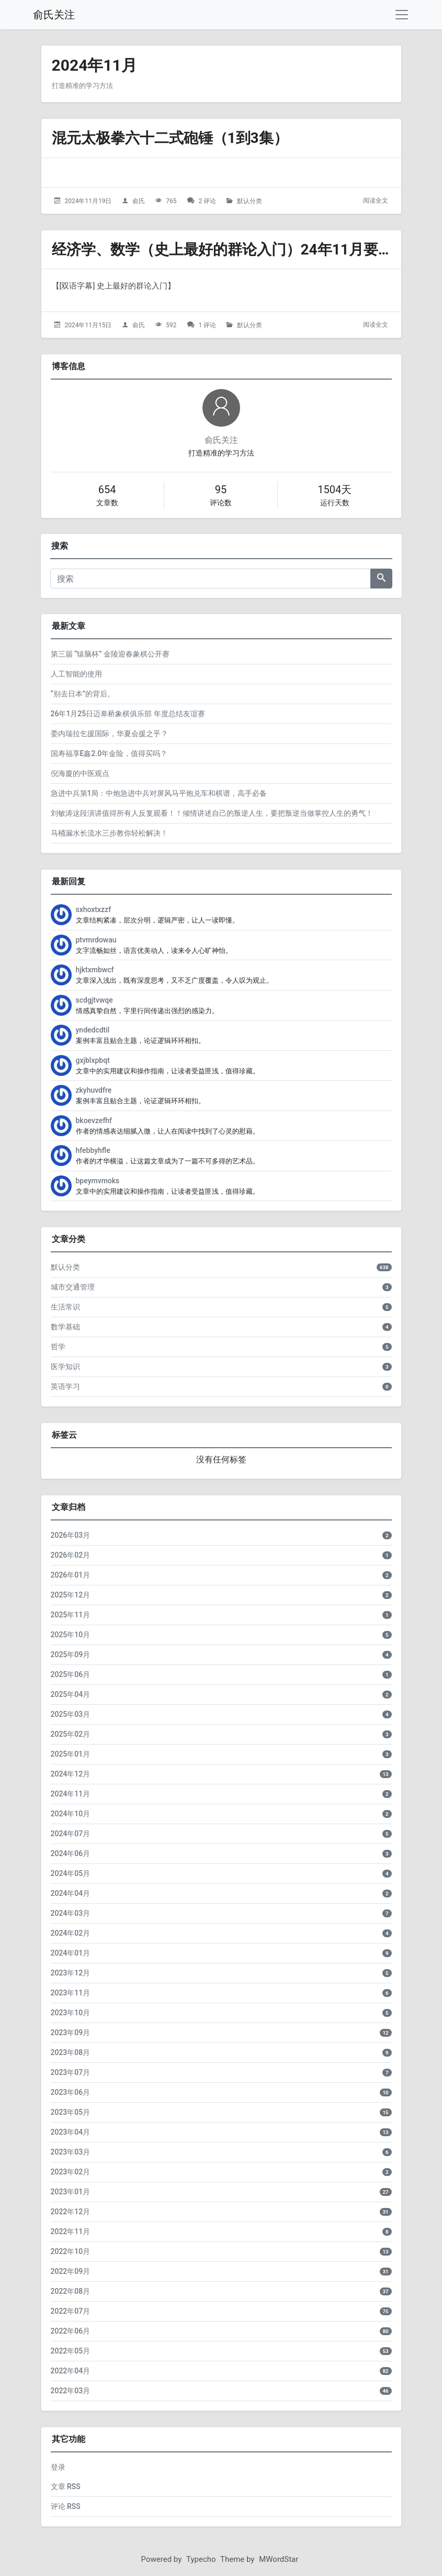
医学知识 (65, 1366)
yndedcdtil (93, 1030)
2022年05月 (70, 2351)
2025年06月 (70, 1674)
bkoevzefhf (94, 1120)
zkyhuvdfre (94, 1090)
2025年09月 (70, 1654)
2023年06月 (70, 2092)
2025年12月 (70, 1595)
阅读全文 (375, 200)
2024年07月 (70, 1833)
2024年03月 (70, 1913)
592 (171, 325)
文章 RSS (66, 2486)
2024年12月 (70, 1774)
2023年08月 (70, 2052)
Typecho (201, 2559)
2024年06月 (70, 1853)
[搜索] (210, 579)
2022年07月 (70, 2311)
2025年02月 (70, 1734)
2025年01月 (70, 1754)
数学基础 (65, 1327)
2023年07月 (70, 2072)
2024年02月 (70, 1933)
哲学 (58, 1346)
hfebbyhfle (93, 1150)
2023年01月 (70, 2192)
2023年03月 (70, 2152)
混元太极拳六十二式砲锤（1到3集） (170, 138)
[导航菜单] (402, 15)
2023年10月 (70, 2012)
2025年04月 (70, 1694)
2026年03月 (70, 1535)
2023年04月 (70, 2132)
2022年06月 (70, 2331)
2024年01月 (70, 1953)
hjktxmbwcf (95, 969)
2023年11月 (70, 1993)
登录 (58, 2467)
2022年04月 (70, 2371)
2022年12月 (70, 2211)
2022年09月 (70, 2271)
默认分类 (249, 201)
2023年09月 (70, 2032)
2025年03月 (70, 1714)
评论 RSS (66, 2506)
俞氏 (138, 201)
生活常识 (65, 1307)
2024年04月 (70, 1893)
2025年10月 (70, 1634)
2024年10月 (70, 1813)
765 (171, 201)
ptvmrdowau (96, 940)
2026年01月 (70, 1575)
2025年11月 (70, 1615)
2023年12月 (70, 1973)
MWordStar (278, 2559)
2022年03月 (70, 2390)
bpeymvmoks (98, 1180)
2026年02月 (70, 1555)
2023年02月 (70, 2172)
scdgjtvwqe (94, 1000)
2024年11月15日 (87, 325)
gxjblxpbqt (93, 1060)
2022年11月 (70, 2231)
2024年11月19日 (87, 201)
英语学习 (65, 1386)
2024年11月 (70, 1794)
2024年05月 (70, 1873)
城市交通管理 (73, 1287)
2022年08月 (70, 2291)
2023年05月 (70, 2112)
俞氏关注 (54, 14)
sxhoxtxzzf (93, 909)
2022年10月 (70, 2251)
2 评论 (208, 201)
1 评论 (208, 325)
